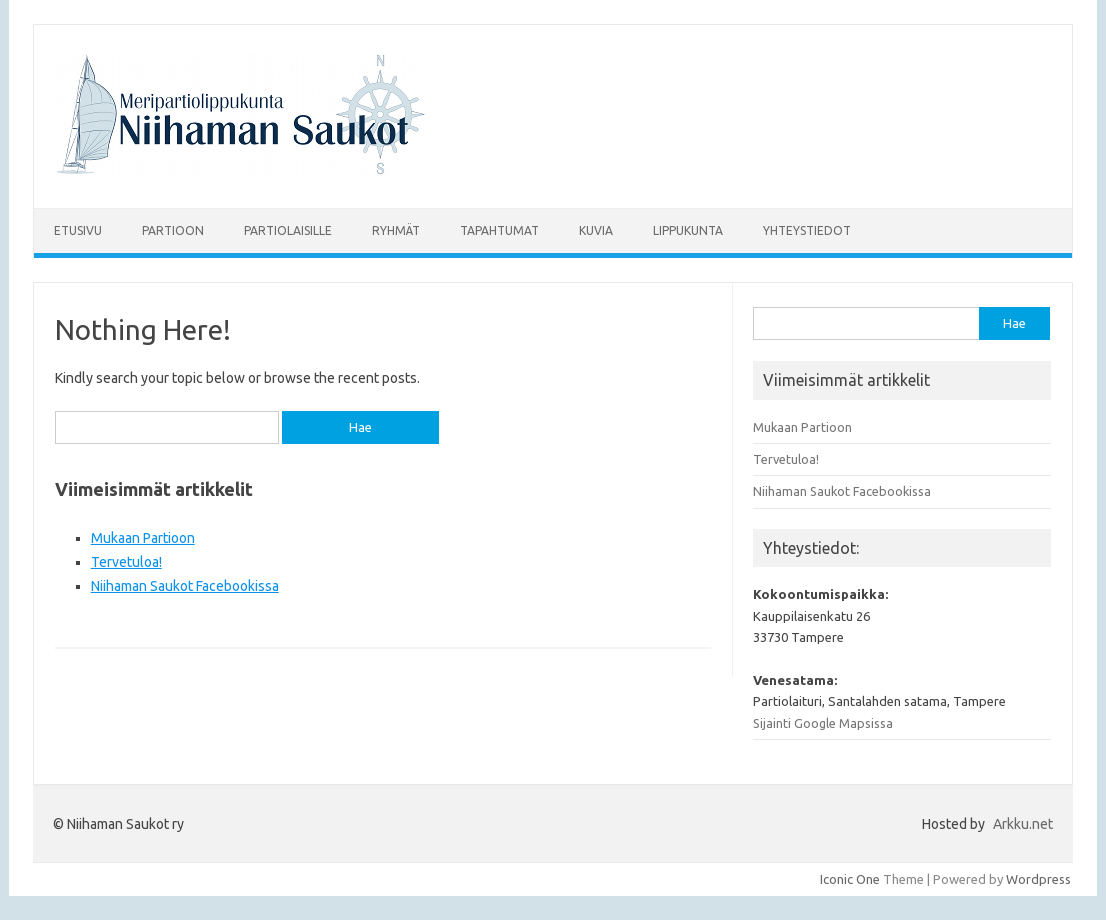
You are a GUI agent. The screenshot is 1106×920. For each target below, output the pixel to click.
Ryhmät (396, 230)
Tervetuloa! (126, 562)
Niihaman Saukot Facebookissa (185, 586)
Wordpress (1038, 879)
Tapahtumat (499, 230)
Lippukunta (688, 230)
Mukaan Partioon (143, 538)
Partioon (173, 230)
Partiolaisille (288, 230)
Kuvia (596, 230)
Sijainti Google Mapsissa (823, 723)
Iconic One (850, 879)
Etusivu (78, 230)
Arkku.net (1023, 824)
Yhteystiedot (807, 230)
